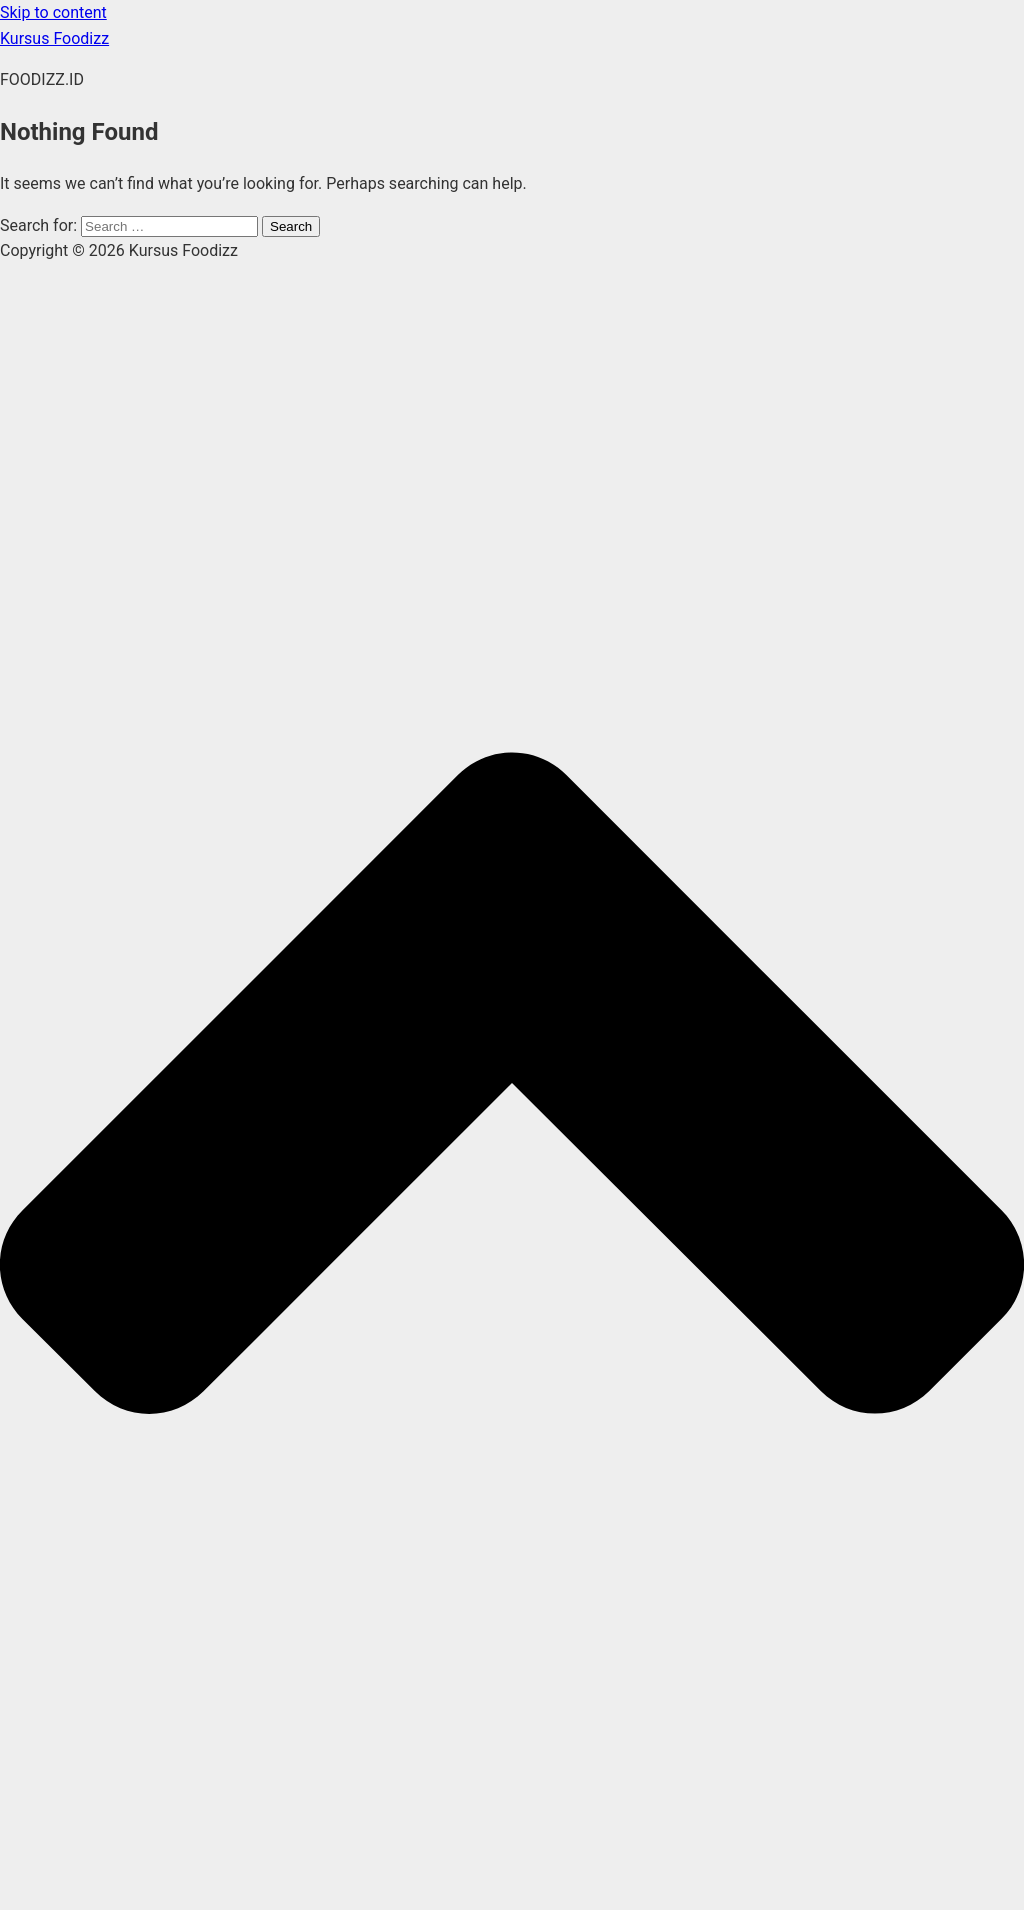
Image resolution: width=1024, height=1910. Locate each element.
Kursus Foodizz (54, 38)
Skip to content (53, 12)
